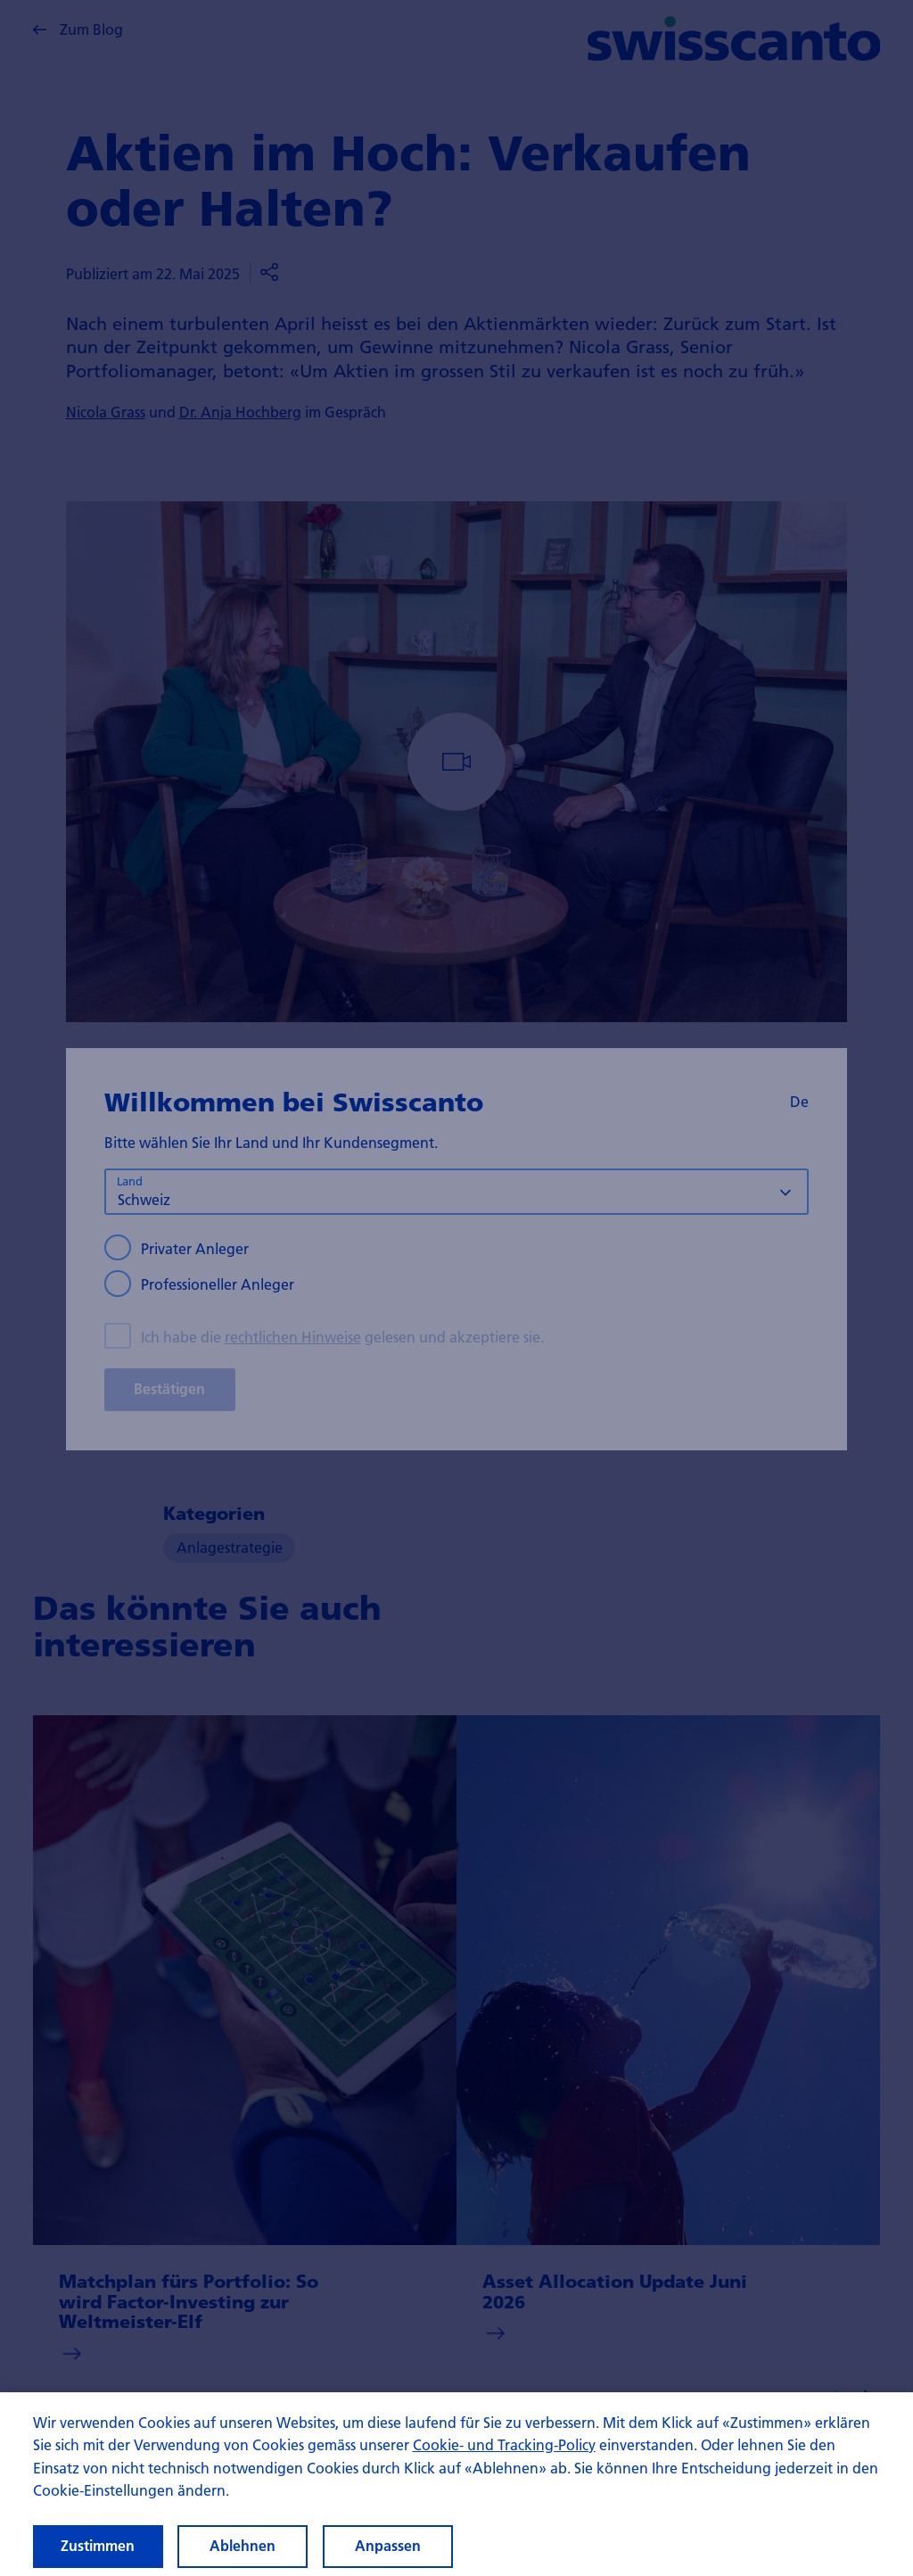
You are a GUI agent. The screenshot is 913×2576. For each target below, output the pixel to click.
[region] (456, 2484)
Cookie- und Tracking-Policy (504, 2444)
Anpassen (388, 2546)
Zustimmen (98, 2546)
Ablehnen (243, 2546)
